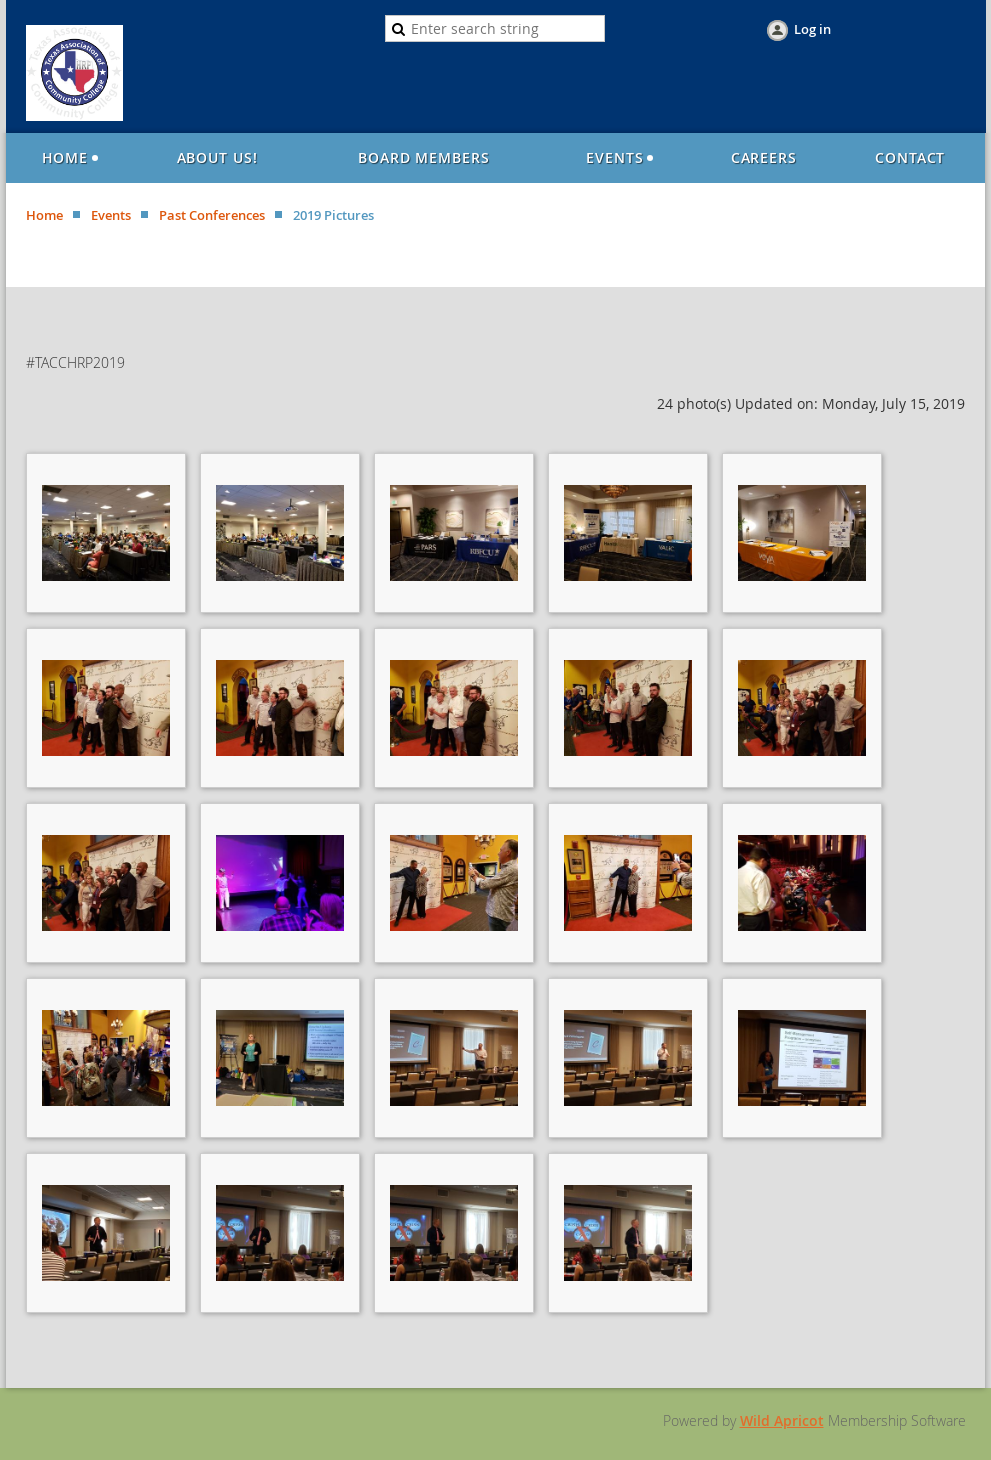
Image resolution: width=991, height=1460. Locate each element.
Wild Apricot (782, 1420)
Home (44, 215)
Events (111, 215)
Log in (812, 29)
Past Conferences (212, 215)
